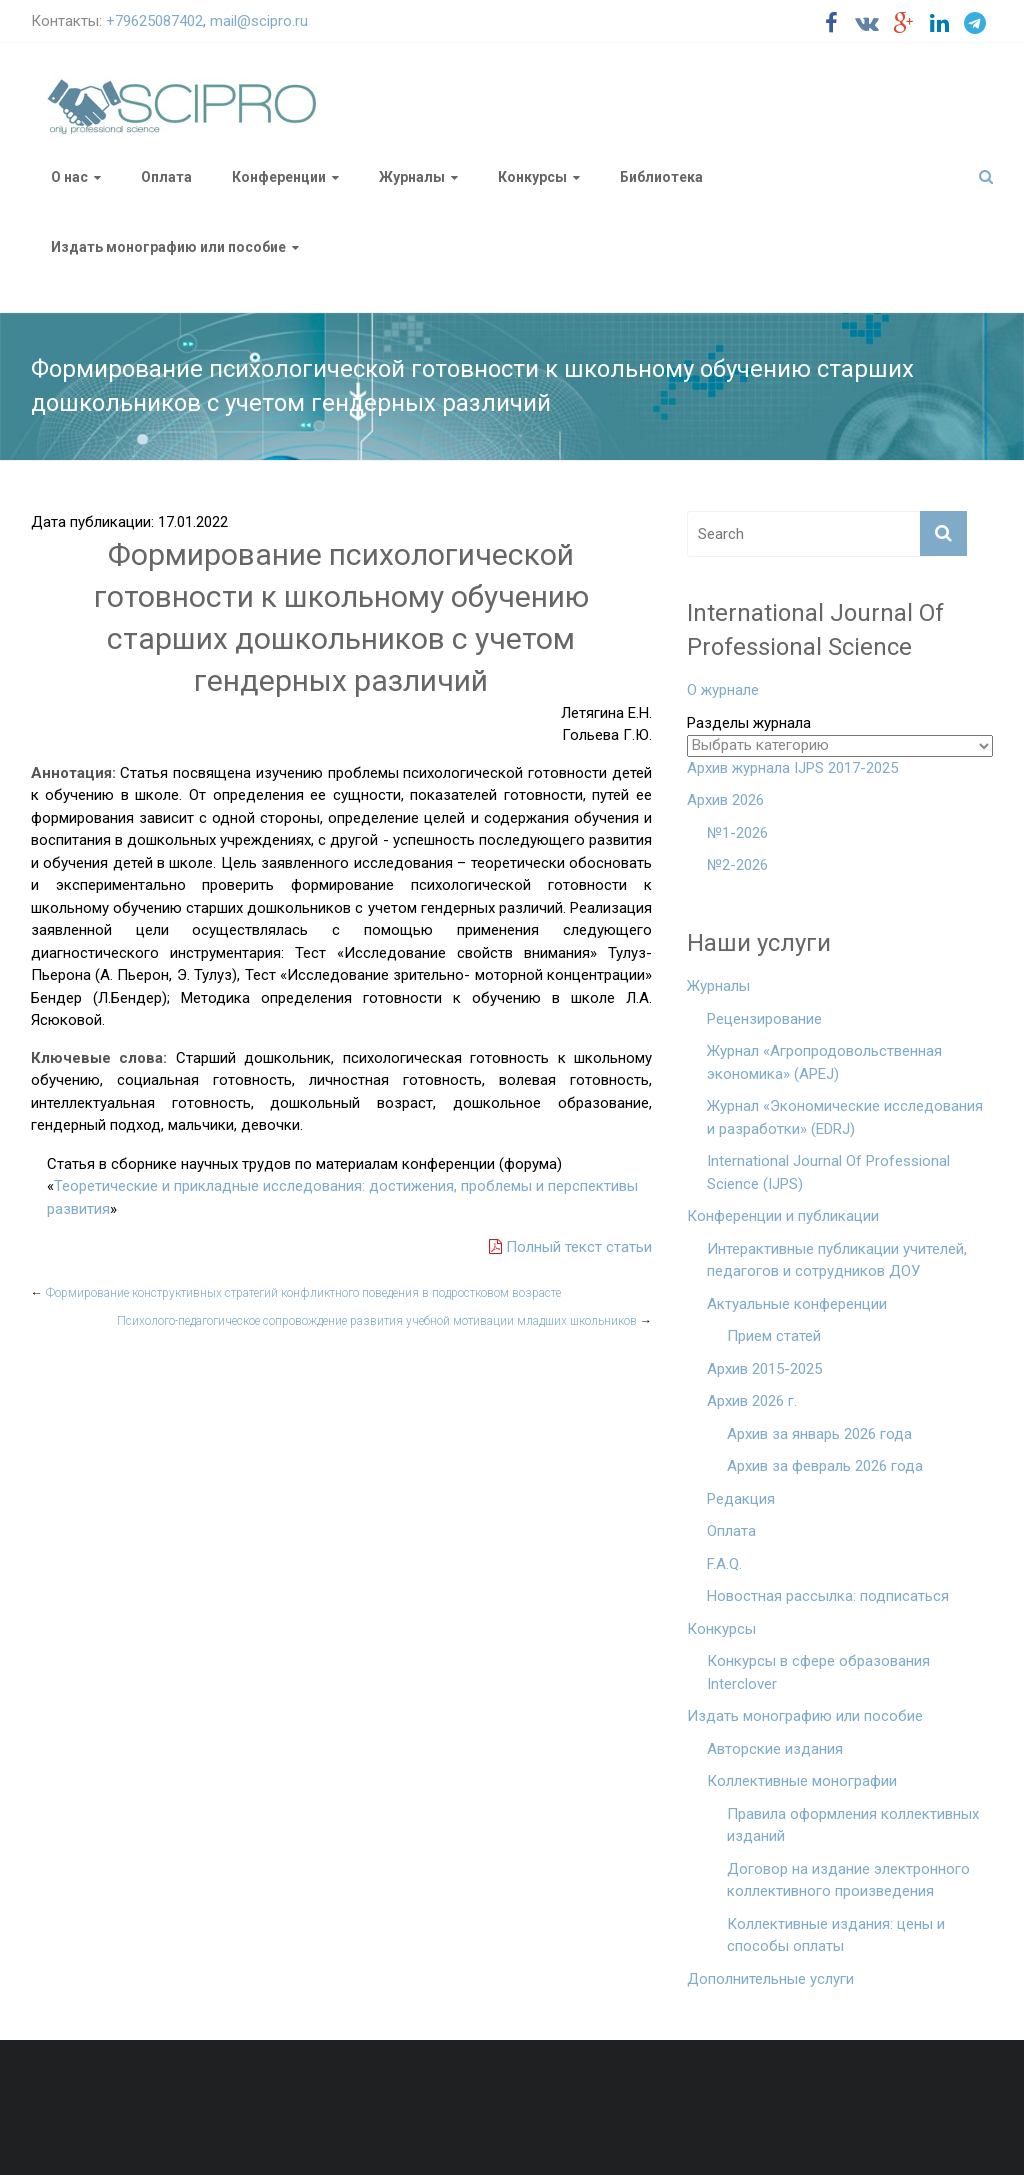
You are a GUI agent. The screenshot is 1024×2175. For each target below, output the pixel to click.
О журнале (723, 690)
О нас (69, 177)
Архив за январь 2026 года (819, 1434)
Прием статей (774, 1336)
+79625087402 (154, 21)
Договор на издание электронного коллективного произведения (848, 1880)
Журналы (412, 177)
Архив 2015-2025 (764, 1369)
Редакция (741, 1499)
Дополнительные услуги (770, 1979)
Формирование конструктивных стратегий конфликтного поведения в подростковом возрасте (296, 1293)
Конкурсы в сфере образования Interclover (818, 1672)
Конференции (279, 177)
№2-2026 (737, 865)
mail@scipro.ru (259, 21)
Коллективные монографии (802, 1781)
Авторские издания (775, 1749)
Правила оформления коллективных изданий (853, 1825)
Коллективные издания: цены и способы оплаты (836, 1935)
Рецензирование (764, 1019)
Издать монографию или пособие (168, 247)
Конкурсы (532, 177)
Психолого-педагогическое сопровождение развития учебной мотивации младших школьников (384, 1321)
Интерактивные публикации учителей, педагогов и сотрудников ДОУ (837, 1260)
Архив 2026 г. (752, 1401)
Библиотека (661, 177)
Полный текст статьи (570, 1247)
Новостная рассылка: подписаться (828, 1596)
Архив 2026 (725, 800)
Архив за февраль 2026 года (825, 1466)
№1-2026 (737, 833)
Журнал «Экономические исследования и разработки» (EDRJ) (845, 1117)
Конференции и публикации (783, 1216)
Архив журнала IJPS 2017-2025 (792, 768)
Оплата (166, 177)
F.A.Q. (724, 1564)
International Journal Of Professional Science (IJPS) (828, 1172)
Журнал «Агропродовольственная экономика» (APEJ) (824, 1062)
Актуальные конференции (797, 1304)
